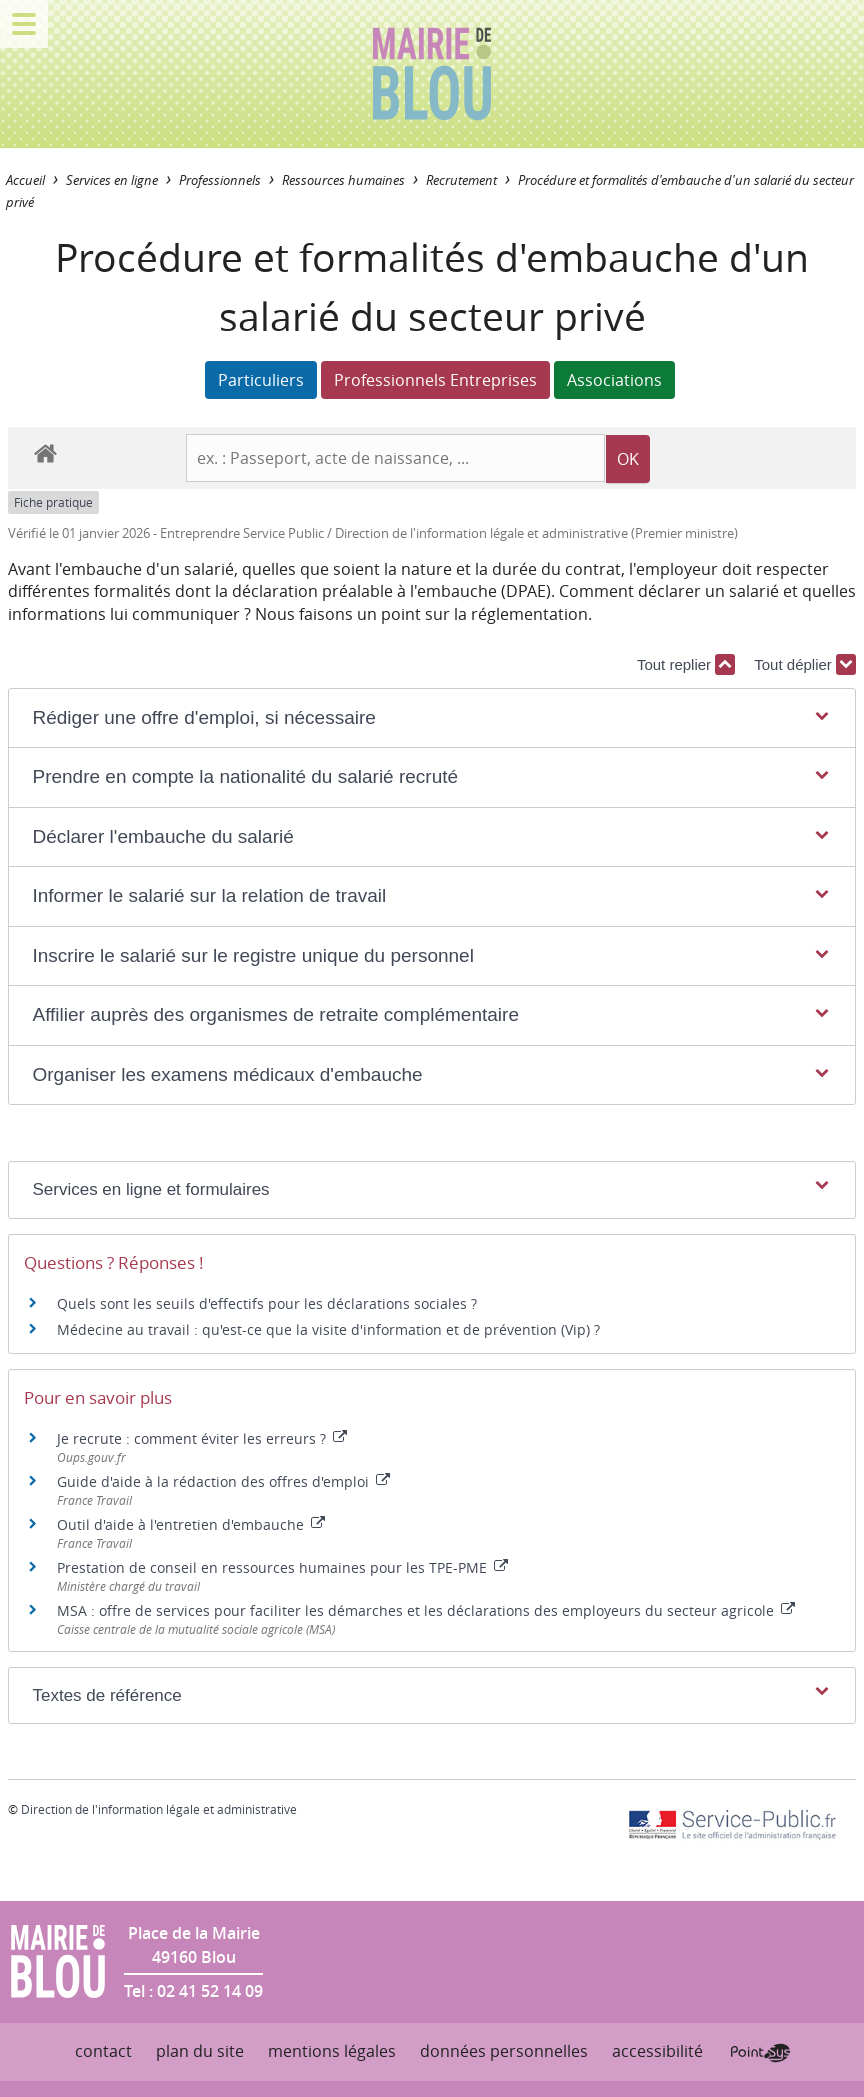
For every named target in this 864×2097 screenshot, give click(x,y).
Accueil (25, 180)
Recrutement (461, 180)
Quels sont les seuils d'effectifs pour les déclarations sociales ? (267, 1303)
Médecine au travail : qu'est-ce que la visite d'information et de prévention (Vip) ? (328, 1329)
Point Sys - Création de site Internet (760, 2053)
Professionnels (220, 180)
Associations (614, 380)
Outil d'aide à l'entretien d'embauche (191, 1524)
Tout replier (686, 664)
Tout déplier (805, 664)
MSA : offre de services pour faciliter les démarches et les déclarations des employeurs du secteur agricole (426, 1610)
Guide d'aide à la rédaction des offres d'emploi (223, 1481)
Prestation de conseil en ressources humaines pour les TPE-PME (282, 1567)
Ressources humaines (343, 180)
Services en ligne (112, 180)
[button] (431, 718)
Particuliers (261, 380)
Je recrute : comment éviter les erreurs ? (202, 1438)
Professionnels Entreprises (435, 380)
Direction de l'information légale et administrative (159, 1809)
